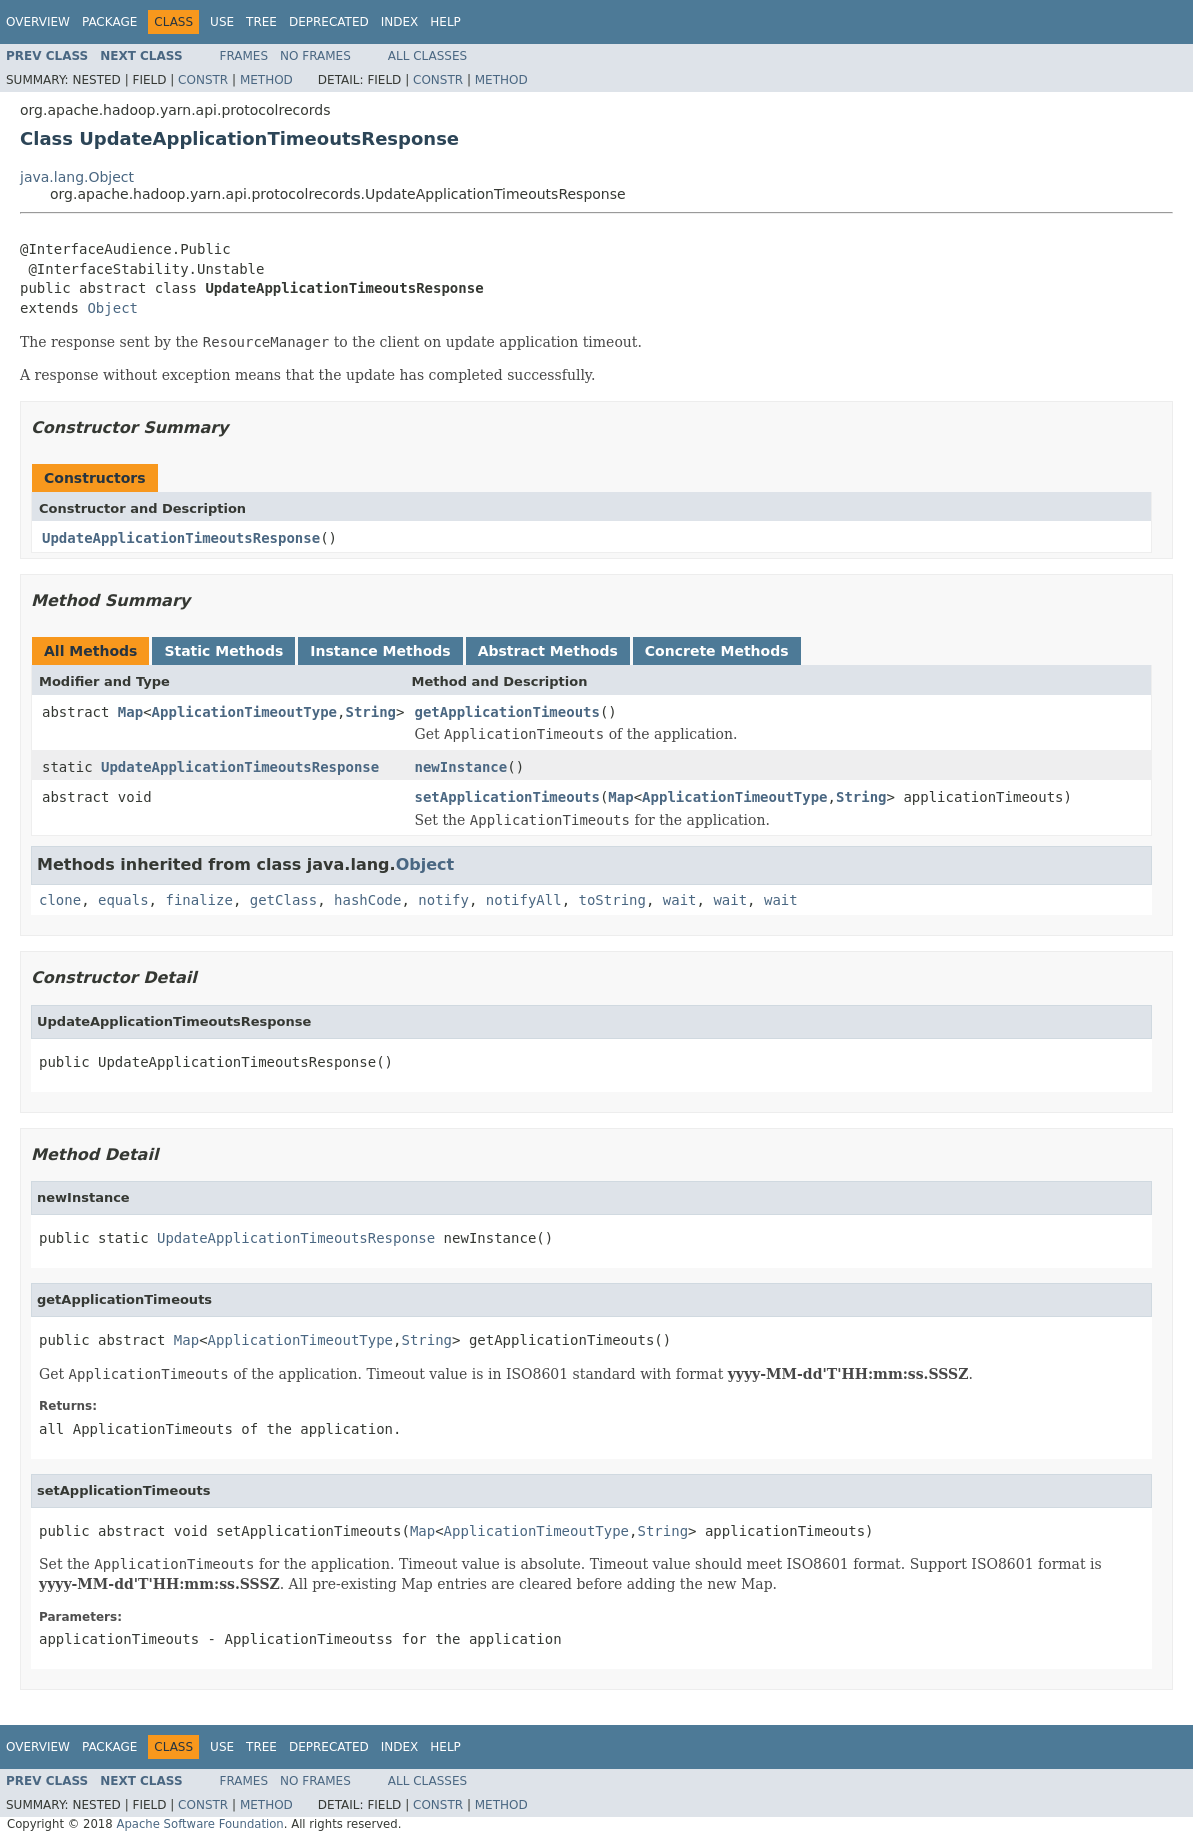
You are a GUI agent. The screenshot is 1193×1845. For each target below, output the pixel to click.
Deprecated (329, 22)
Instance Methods (380, 651)
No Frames (315, 56)
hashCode (367, 900)
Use (222, 22)
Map (130, 712)
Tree (261, 22)
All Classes (427, 56)
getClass (283, 900)
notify (443, 900)
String (370, 712)
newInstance (460, 767)
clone (60, 900)
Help (445, 22)
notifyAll (524, 900)
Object (112, 308)
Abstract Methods (548, 651)
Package (109, 22)
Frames (244, 56)
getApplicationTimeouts (506, 712)
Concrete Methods (717, 651)
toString (612, 900)
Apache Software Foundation (199, 1824)
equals (123, 900)
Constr (203, 80)
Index (400, 22)
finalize (198, 900)
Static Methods (223, 651)
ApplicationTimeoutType (244, 712)
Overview (38, 22)
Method (266, 80)
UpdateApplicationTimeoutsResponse (181, 538)
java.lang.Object (77, 177)
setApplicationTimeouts (506, 797)
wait (680, 900)
